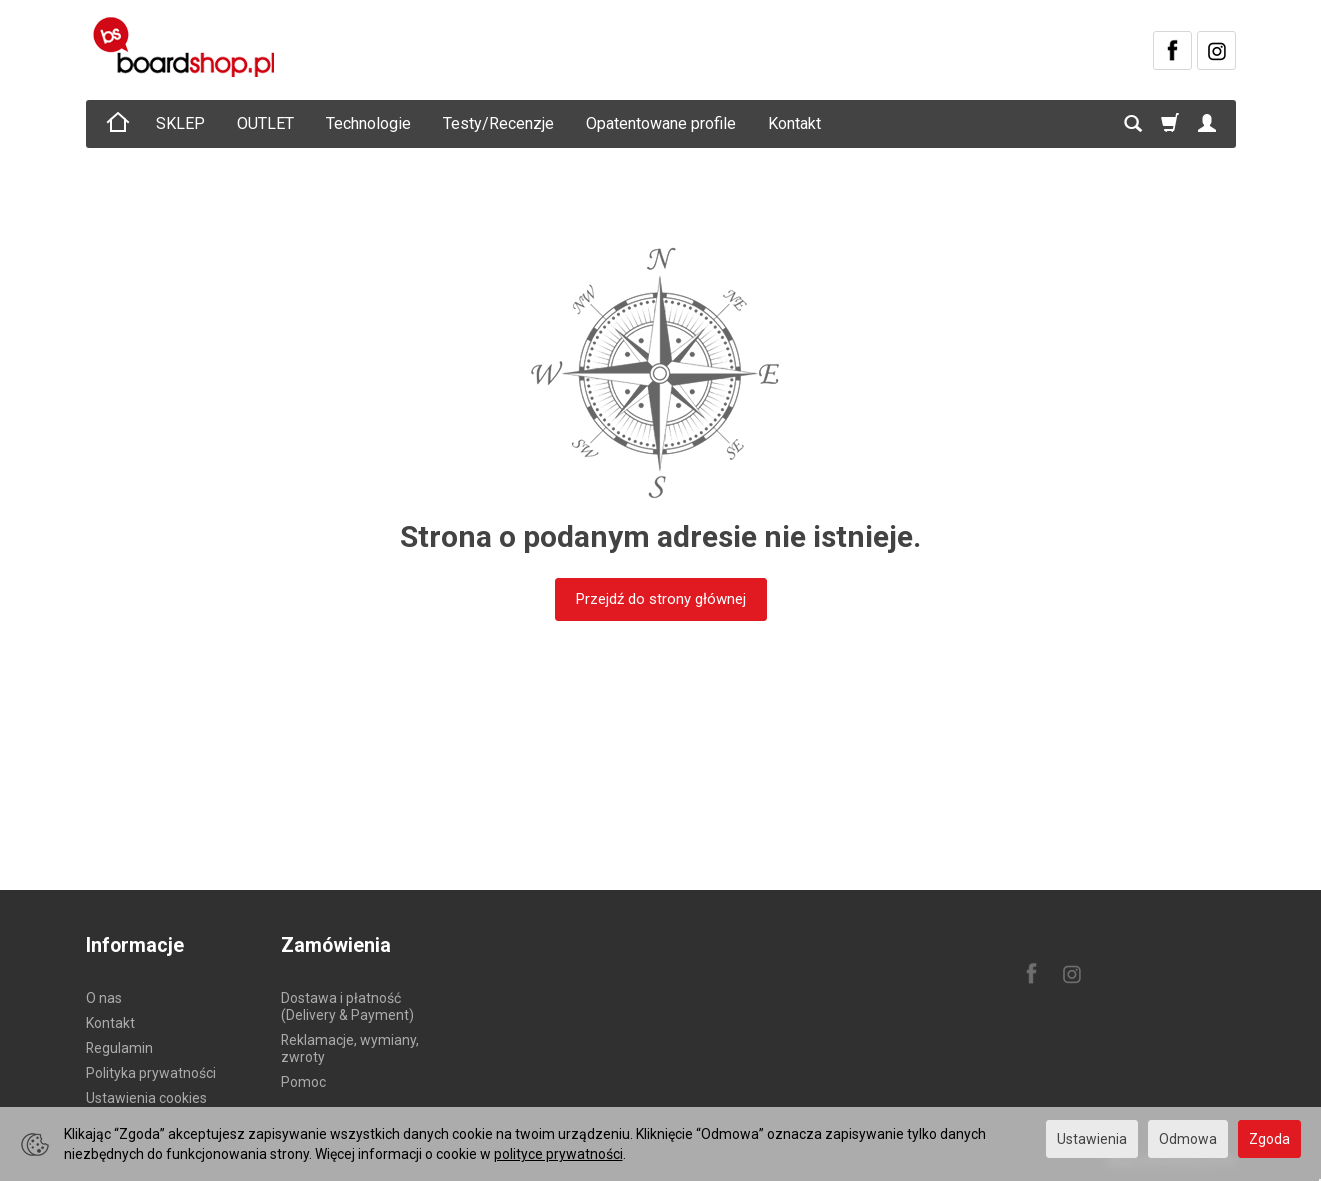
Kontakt (794, 123)
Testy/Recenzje (498, 123)
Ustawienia (1092, 1139)
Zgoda (1269, 1139)
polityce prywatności (558, 1154)
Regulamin (119, 1048)
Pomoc (303, 1082)
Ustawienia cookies (146, 1098)
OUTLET (265, 123)
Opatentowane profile (661, 123)
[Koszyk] (1170, 124)
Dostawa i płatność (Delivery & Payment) (347, 1006)
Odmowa (1188, 1139)
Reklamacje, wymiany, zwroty (350, 1048)
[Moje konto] (1207, 124)
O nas (104, 998)
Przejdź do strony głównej (661, 599)
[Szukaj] (1133, 124)
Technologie (368, 123)
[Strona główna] (187, 46)
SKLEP (180, 123)
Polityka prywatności (151, 1073)
